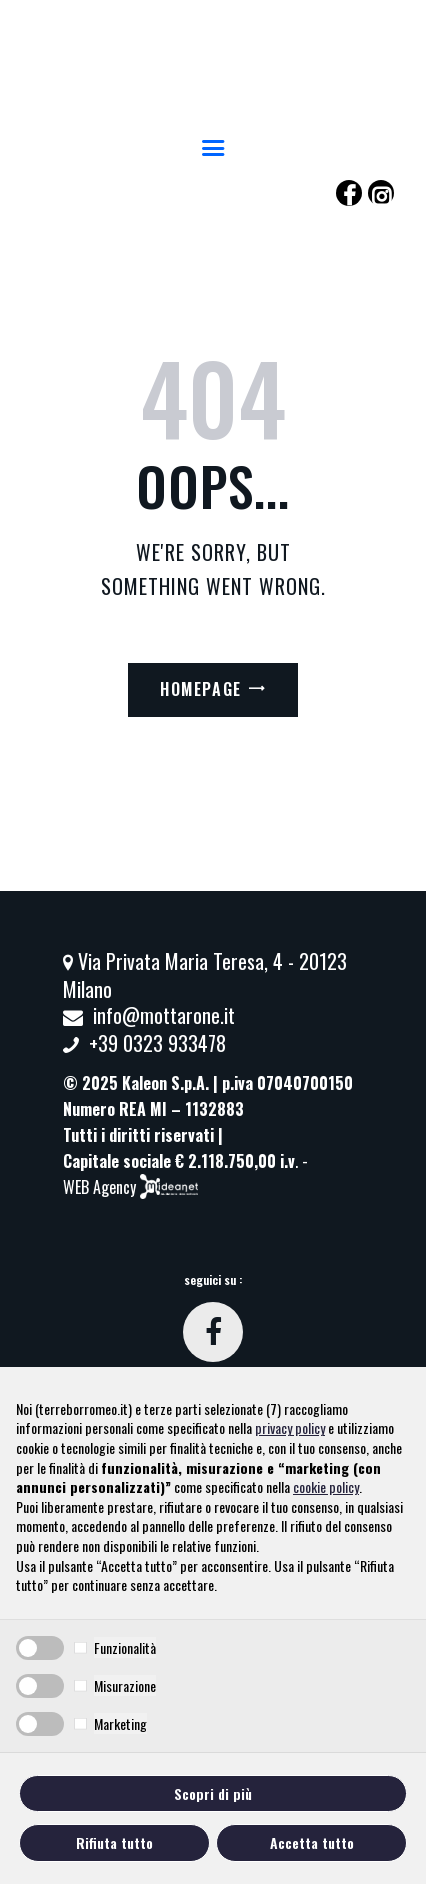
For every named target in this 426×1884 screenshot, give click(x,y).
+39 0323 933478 (157, 1043)
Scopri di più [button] (213, 1793)
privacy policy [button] (290, 1427)
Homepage (201, 689)
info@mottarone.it (164, 1015)
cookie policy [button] (326, 1486)
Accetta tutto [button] (312, 1842)
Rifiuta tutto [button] (114, 1842)
